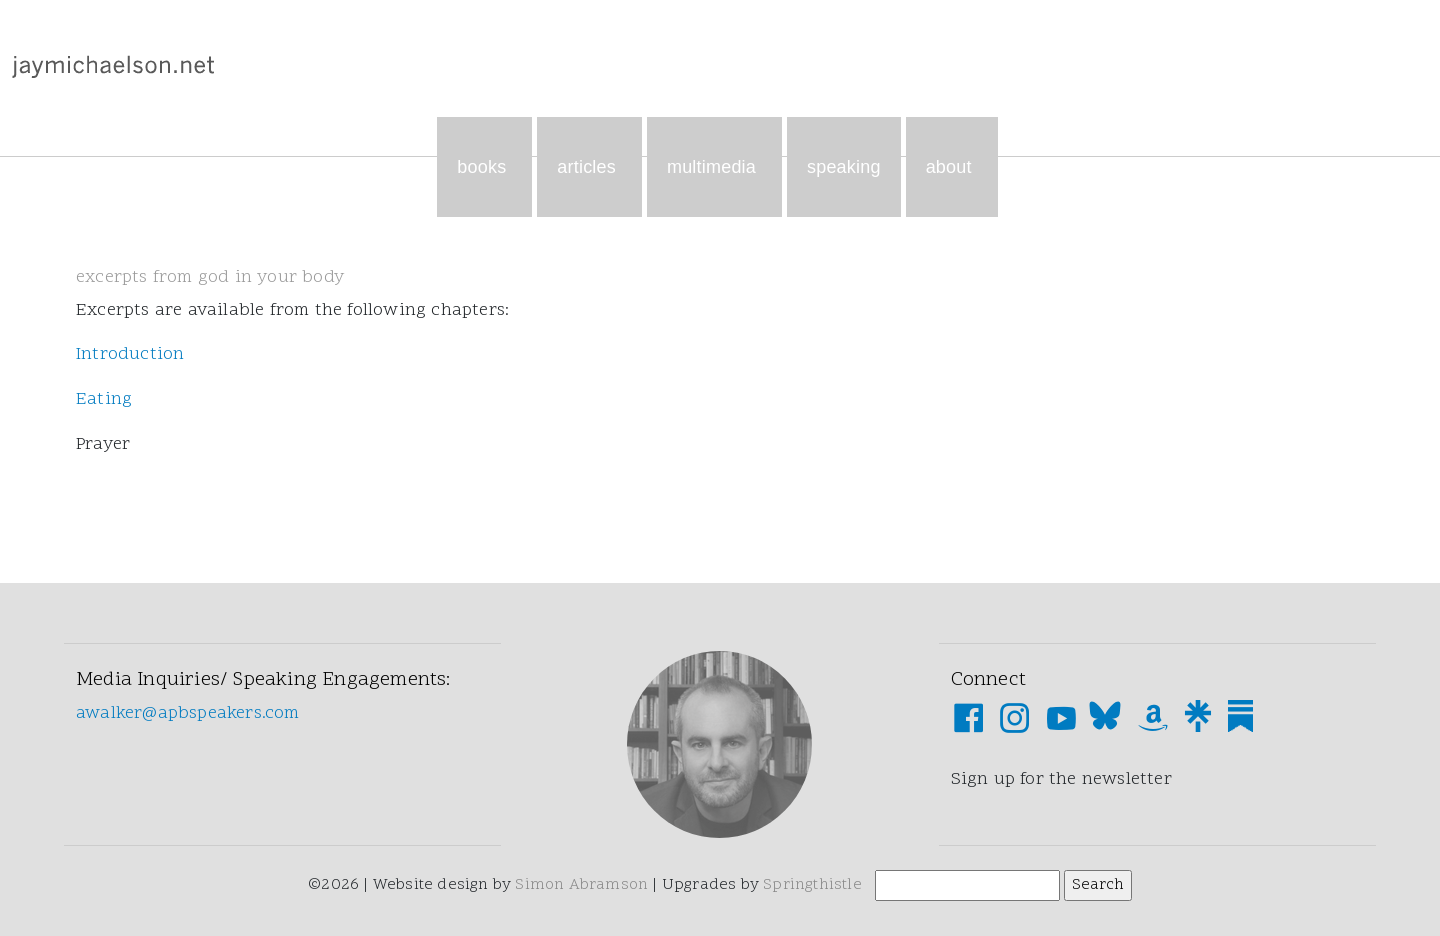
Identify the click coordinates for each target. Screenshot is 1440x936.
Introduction (130, 354)
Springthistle (812, 885)
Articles (589, 167)
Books (484, 167)
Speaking (844, 167)
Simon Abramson (581, 885)
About (952, 167)
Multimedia (714, 167)
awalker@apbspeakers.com (188, 713)
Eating (104, 399)
